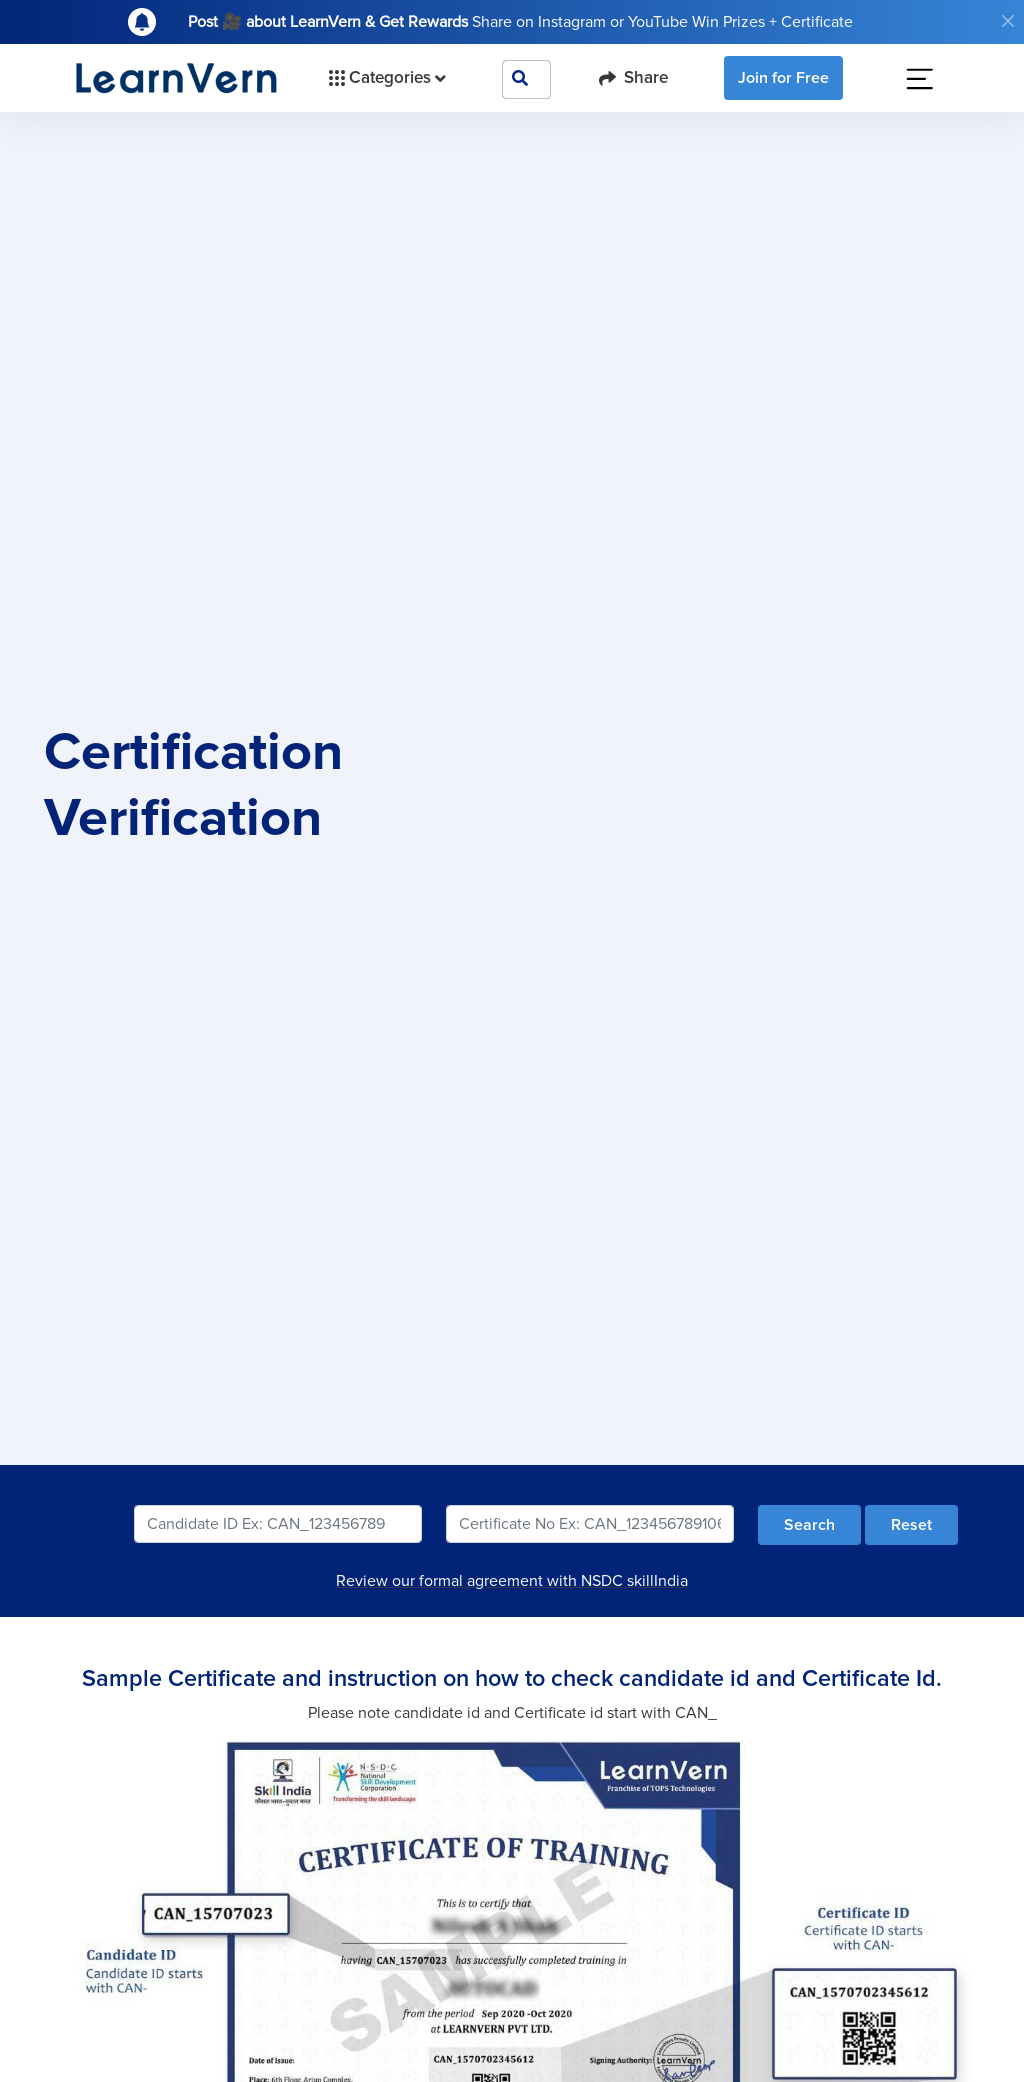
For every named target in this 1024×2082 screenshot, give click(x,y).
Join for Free (783, 78)
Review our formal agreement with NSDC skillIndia (512, 1581)
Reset (911, 1525)
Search (809, 1525)
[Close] (1008, 21)
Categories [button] (385, 78)
